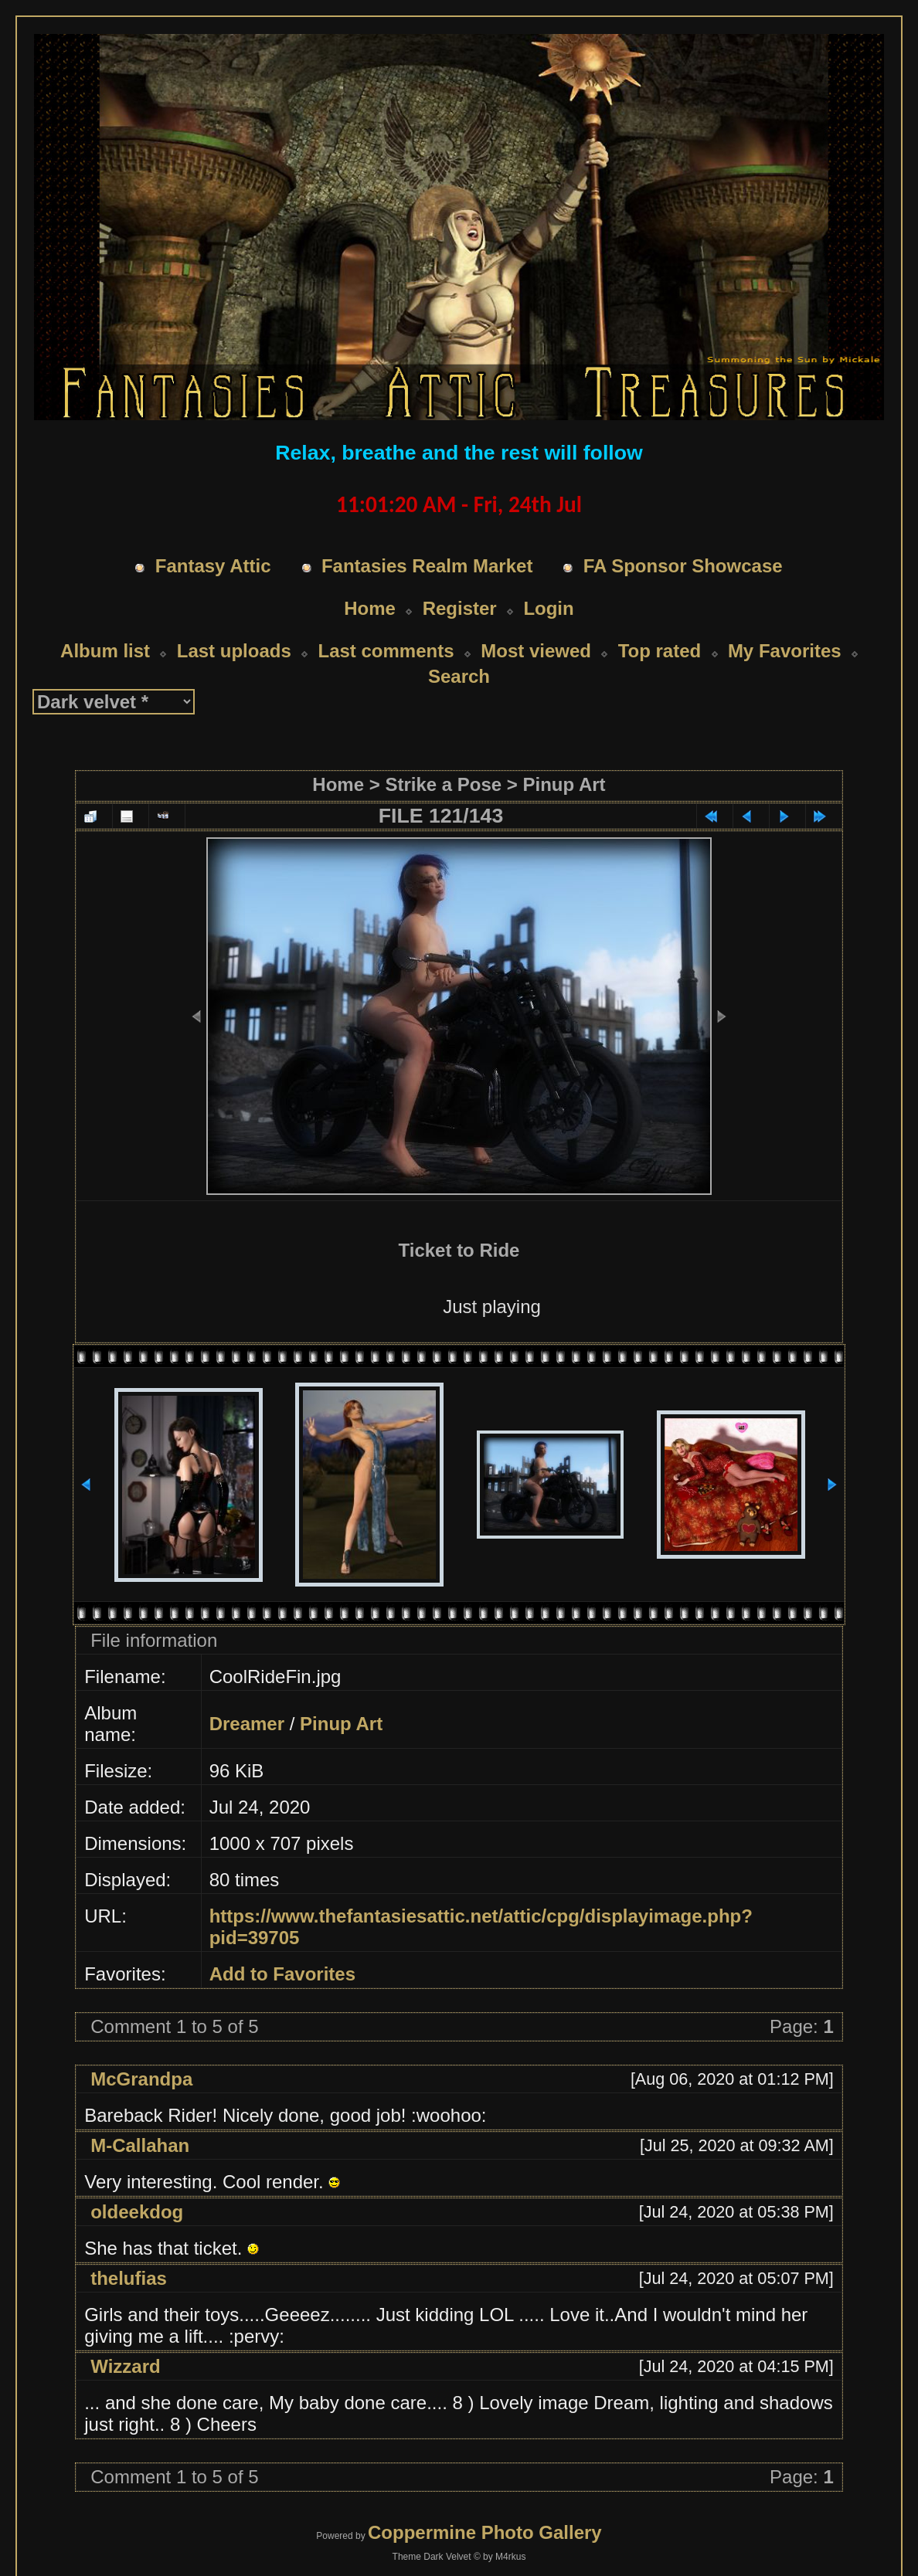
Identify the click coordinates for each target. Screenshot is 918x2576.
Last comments (386, 650)
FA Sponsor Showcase (683, 565)
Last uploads (234, 650)
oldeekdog (136, 2211)
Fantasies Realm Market (426, 565)
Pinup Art (564, 784)
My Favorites (785, 650)
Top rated (660, 650)
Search (459, 676)
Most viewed (536, 650)
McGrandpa (141, 2079)
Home (370, 608)
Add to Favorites (282, 1973)
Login (548, 608)
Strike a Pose (443, 784)
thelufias (128, 2278)
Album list (105, 650)
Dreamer (246, 1723)
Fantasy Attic (213, 565)
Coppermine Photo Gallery (485, 2532)
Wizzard (125, 2366)
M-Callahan (139, 2145)
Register (460, 608)
